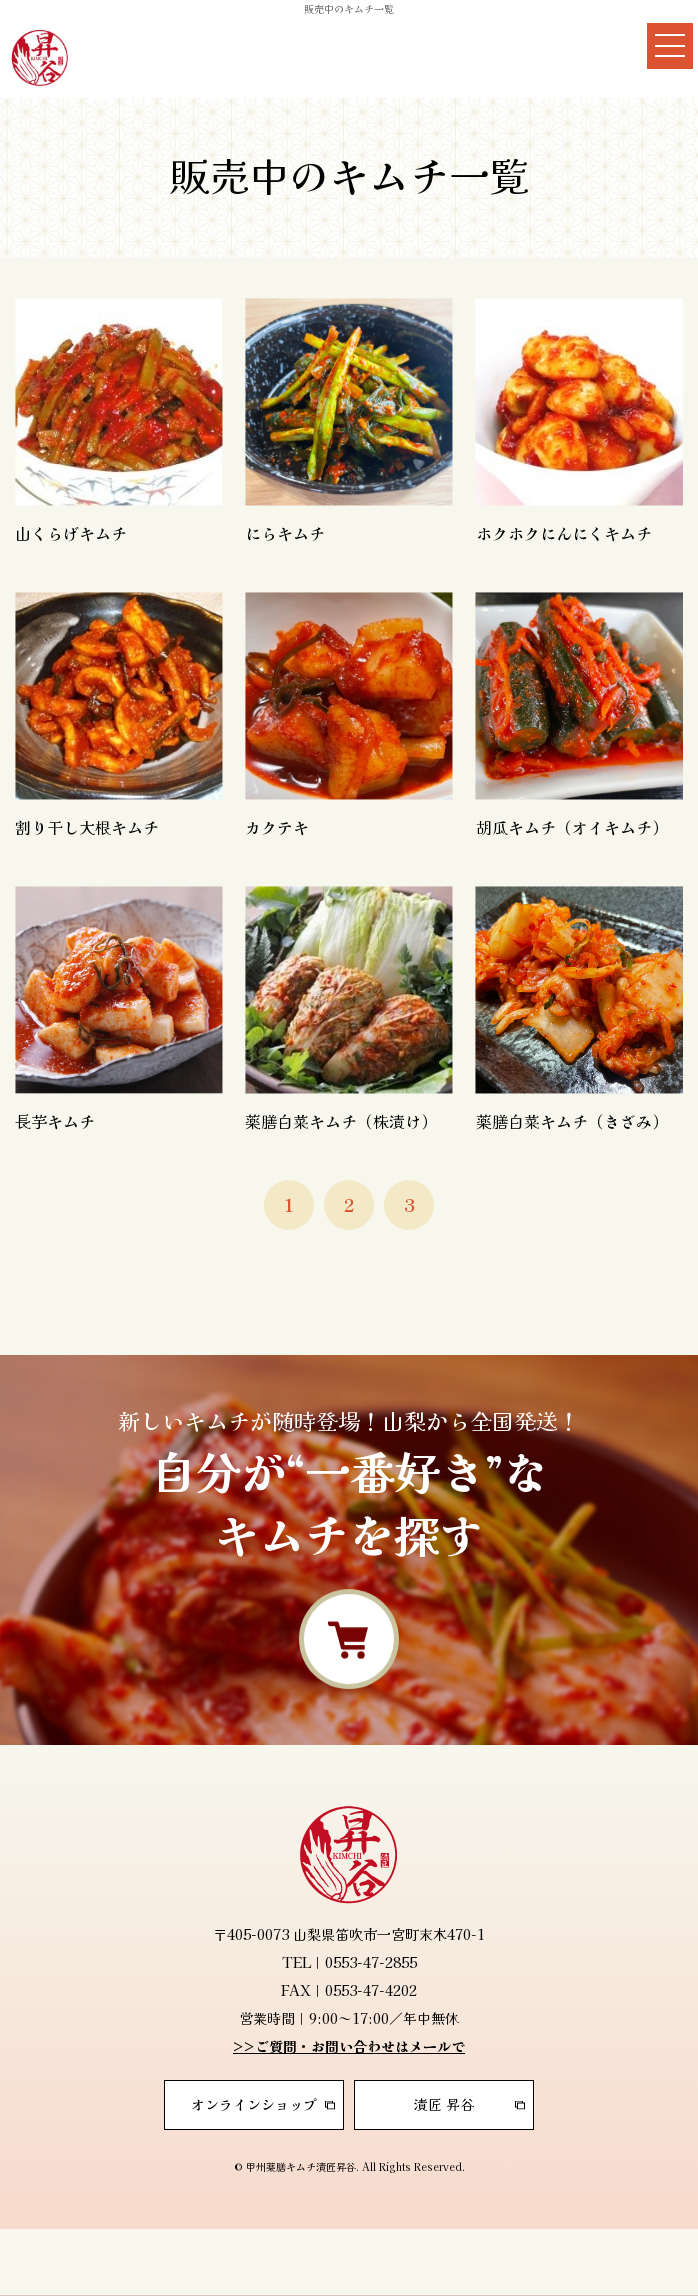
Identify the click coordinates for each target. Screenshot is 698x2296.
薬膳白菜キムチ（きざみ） (572, 1121)
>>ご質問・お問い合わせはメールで (349, 2046)
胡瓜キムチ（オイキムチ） (572, 827)
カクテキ (277, 827)
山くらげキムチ (71, 533)
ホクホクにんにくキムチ (564, 533)
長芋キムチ (55, 1121)
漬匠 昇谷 (444, 2104)
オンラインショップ (254, 2104)
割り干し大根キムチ (87, 827)
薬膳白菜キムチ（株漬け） (341, 1121)
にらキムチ (285, 533)
